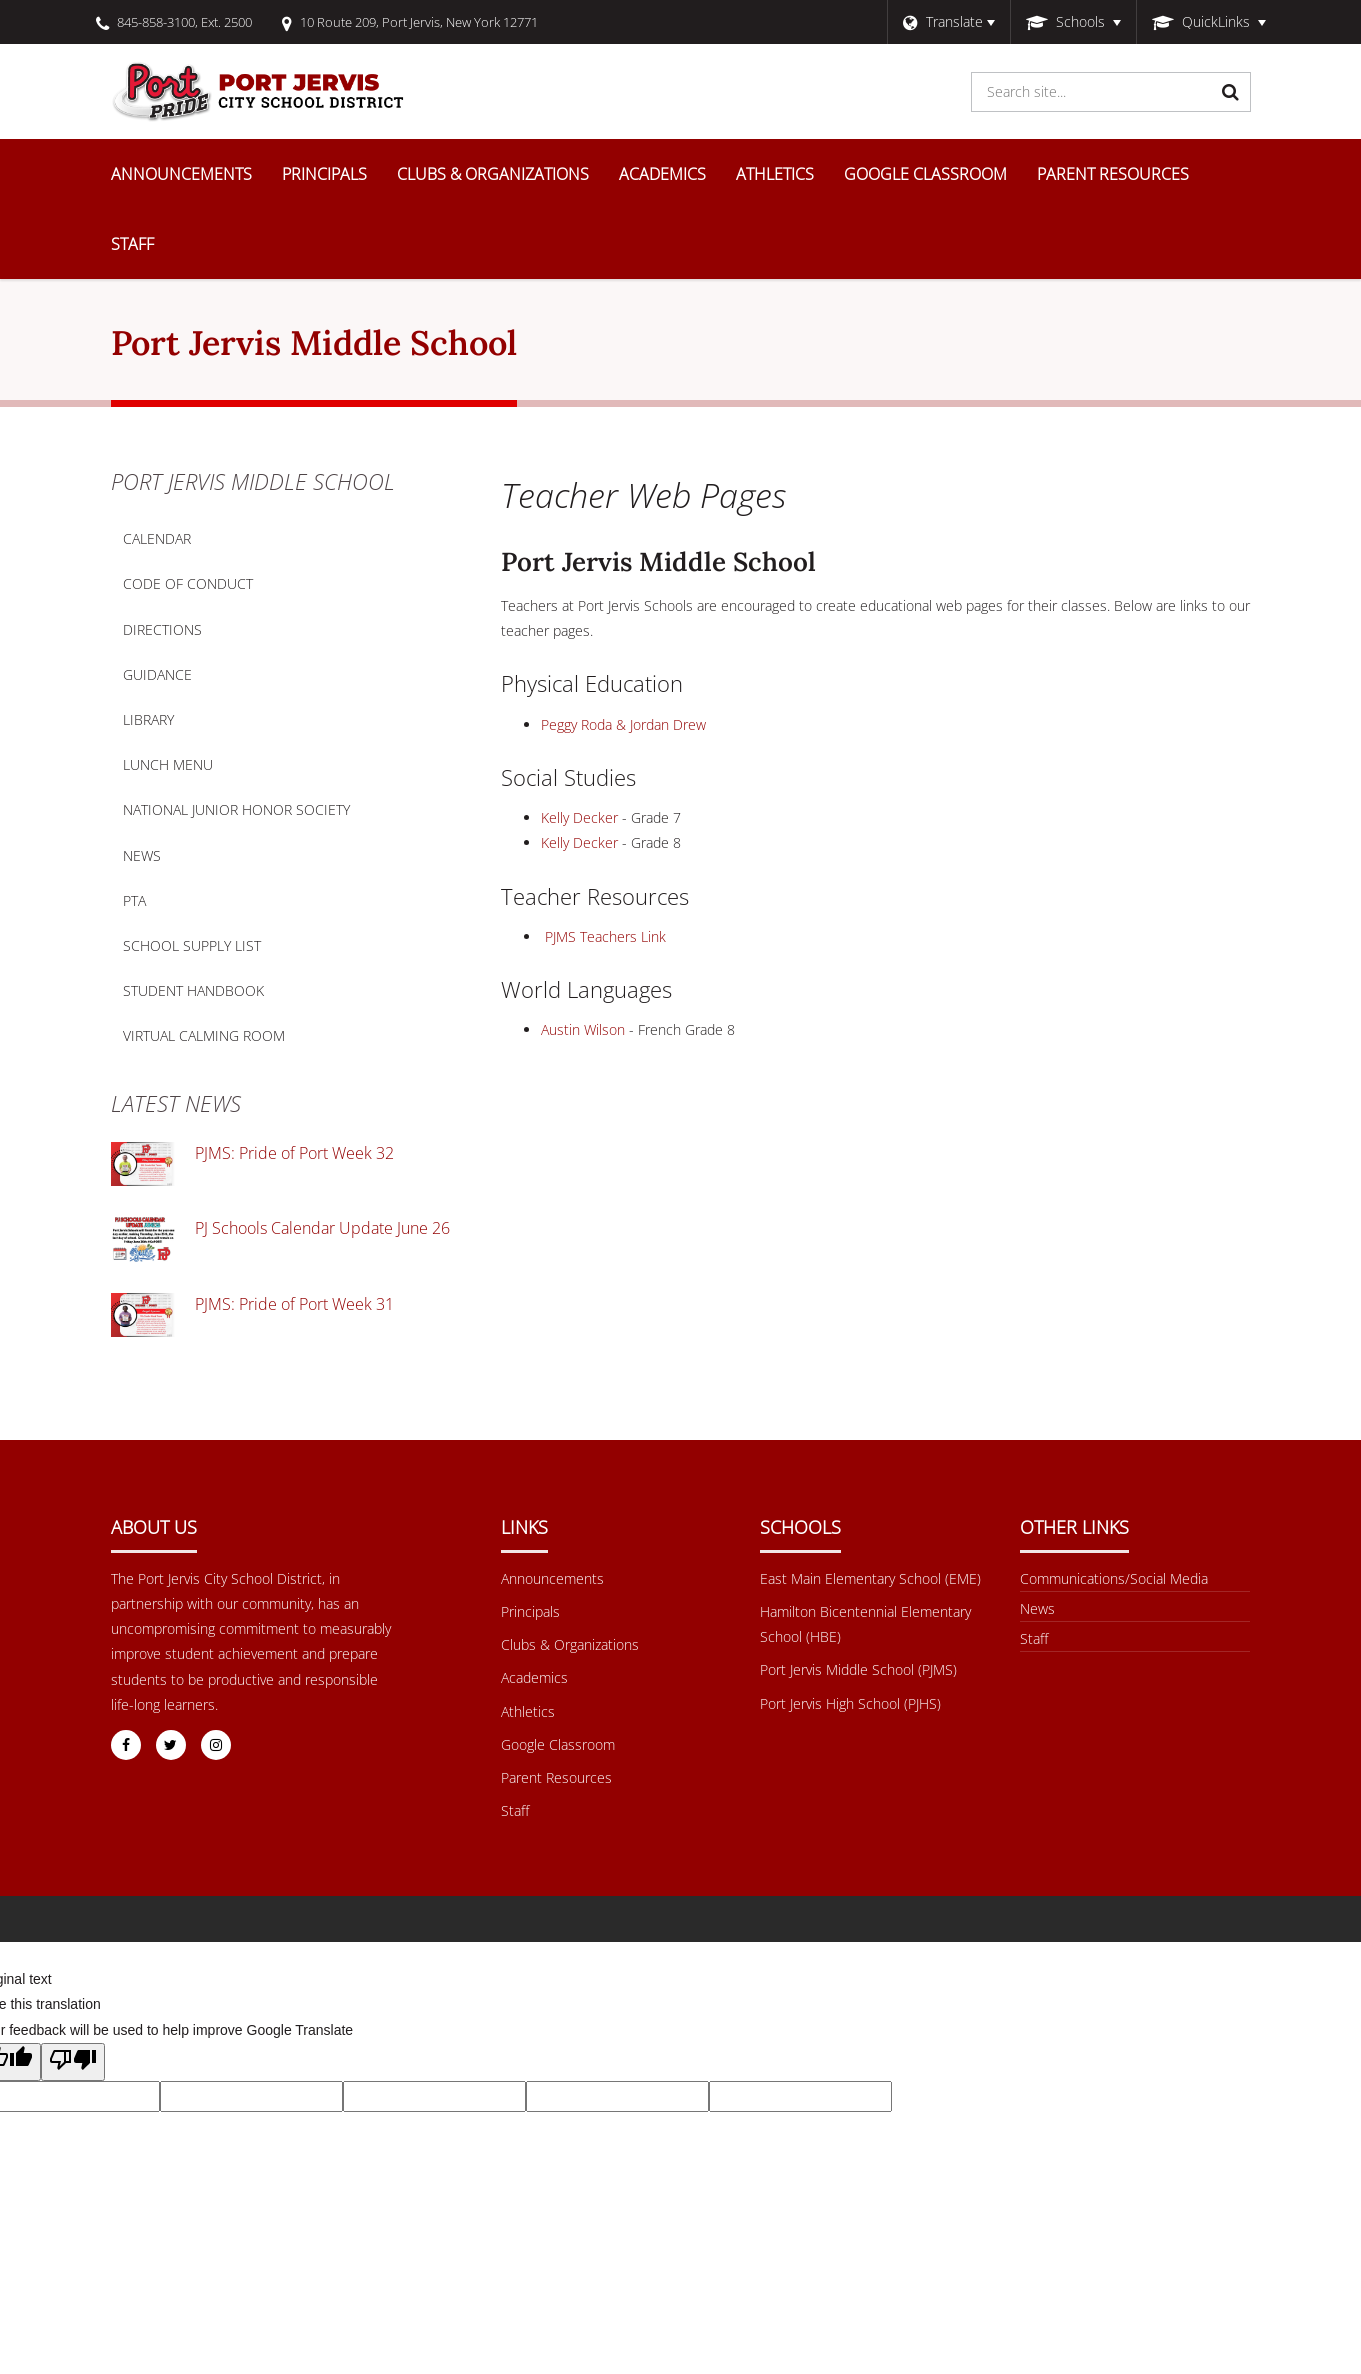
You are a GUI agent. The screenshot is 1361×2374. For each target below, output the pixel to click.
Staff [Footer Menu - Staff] (515, 1810)
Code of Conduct (219, 588)
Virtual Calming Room (235, 1040)
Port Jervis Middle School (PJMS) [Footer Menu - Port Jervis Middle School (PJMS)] (858, 1669)
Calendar (157, 538)
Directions (162, 629)
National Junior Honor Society (236, 809)
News (142, 855)
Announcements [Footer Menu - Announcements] (552, 1578)
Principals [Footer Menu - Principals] (530, 1611)
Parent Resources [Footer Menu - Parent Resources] (556, 1777)
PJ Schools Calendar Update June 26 (322, 1228)
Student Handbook (224, 995)
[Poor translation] (73, 2062)
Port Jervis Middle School (253, 481)
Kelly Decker (579, 817)
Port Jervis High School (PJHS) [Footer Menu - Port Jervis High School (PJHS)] (850, 1703)
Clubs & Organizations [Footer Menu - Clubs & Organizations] (570, 1644)
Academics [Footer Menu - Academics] (534, 1677)
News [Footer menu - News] (1037, 1608)
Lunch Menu (199, 769)
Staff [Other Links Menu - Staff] (1034, 1638)
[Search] (1231, 92)
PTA (134, 900)
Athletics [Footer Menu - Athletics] (528, 1711)
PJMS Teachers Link (605, 936)
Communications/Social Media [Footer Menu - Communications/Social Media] (1114, 1578)
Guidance (157, 674)
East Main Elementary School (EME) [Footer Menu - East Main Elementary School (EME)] (870, 1578)
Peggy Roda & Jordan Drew (623, 724)
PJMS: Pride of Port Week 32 (294, 1153)
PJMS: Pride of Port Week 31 (294, 1304)
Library (179, 724)
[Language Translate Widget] (948, 22)
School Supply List (192, 945)
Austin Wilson (583, 1029)
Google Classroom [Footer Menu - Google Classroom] (558, 1744)
